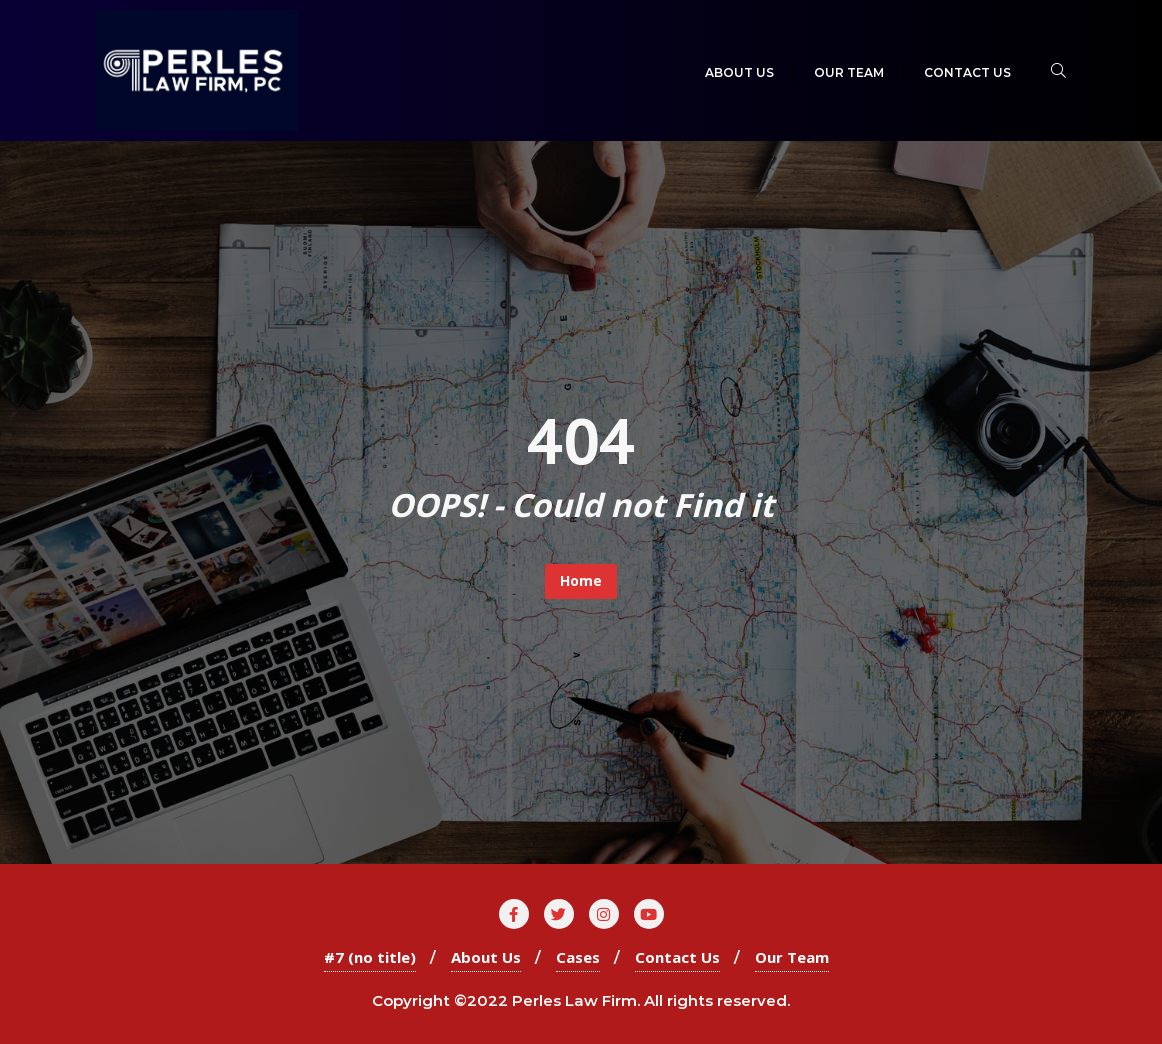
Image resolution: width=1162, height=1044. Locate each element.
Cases (578, 957)
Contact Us (677, 957)
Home (581, 580)
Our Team (792, 957)
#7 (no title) (370, 957)
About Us (486, 957)
